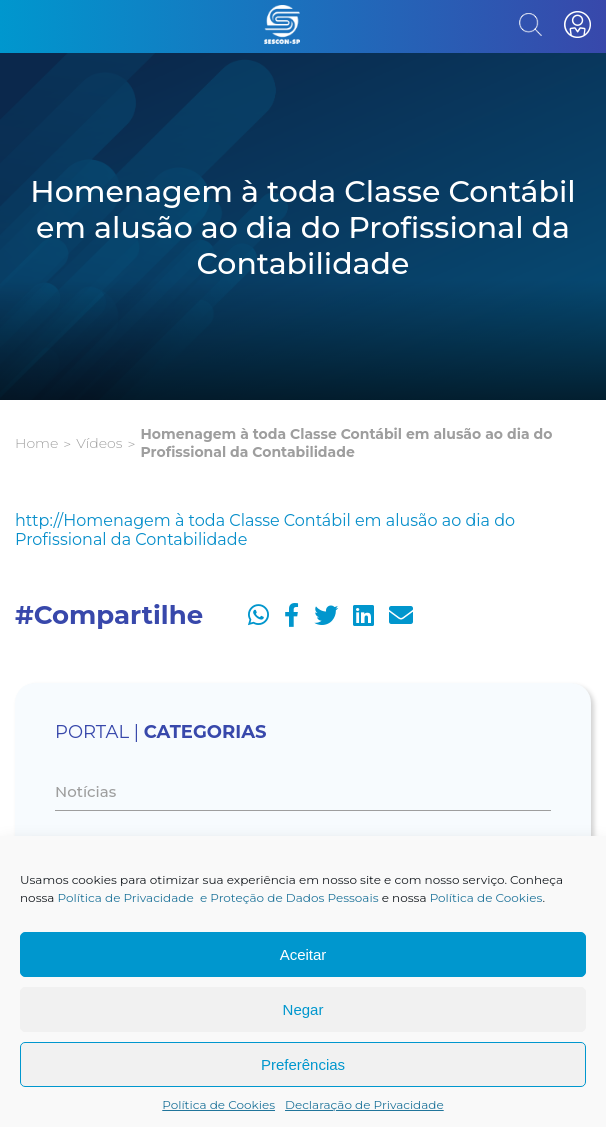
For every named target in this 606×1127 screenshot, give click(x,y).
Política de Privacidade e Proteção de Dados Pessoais (218, 897)
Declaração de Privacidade (364, 1104)
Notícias (85, 791)
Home (36, 443)
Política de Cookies (486, 897)
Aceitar (303, 954)
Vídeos (99, 443)
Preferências (303, 1064)
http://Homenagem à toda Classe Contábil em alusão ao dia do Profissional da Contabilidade (265, 530)
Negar (303, 1009)
